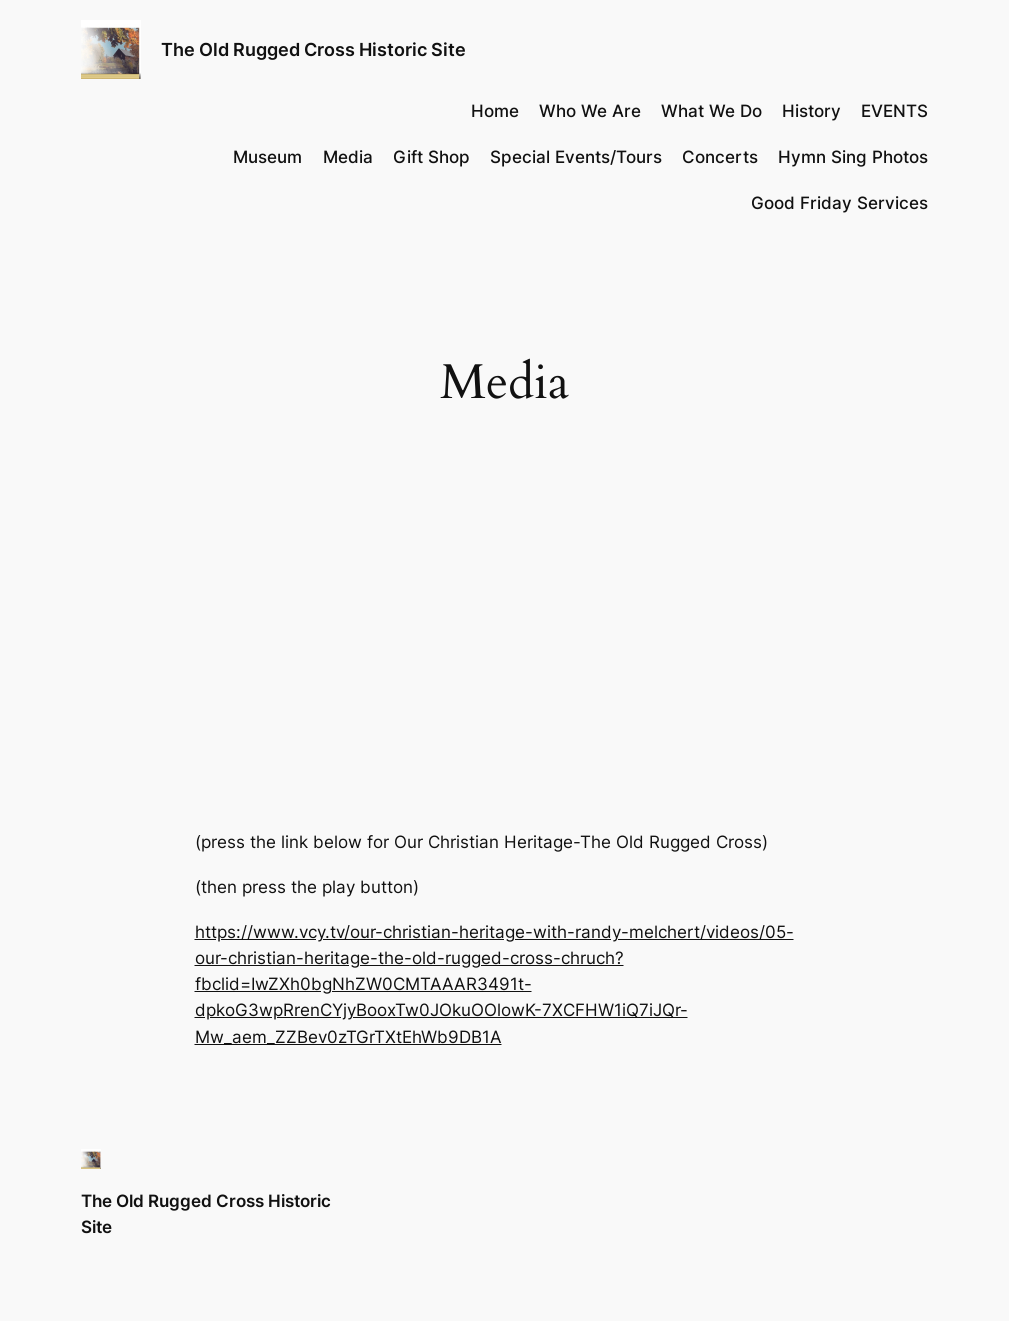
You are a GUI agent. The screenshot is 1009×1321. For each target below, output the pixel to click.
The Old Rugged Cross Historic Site (313, 49)
